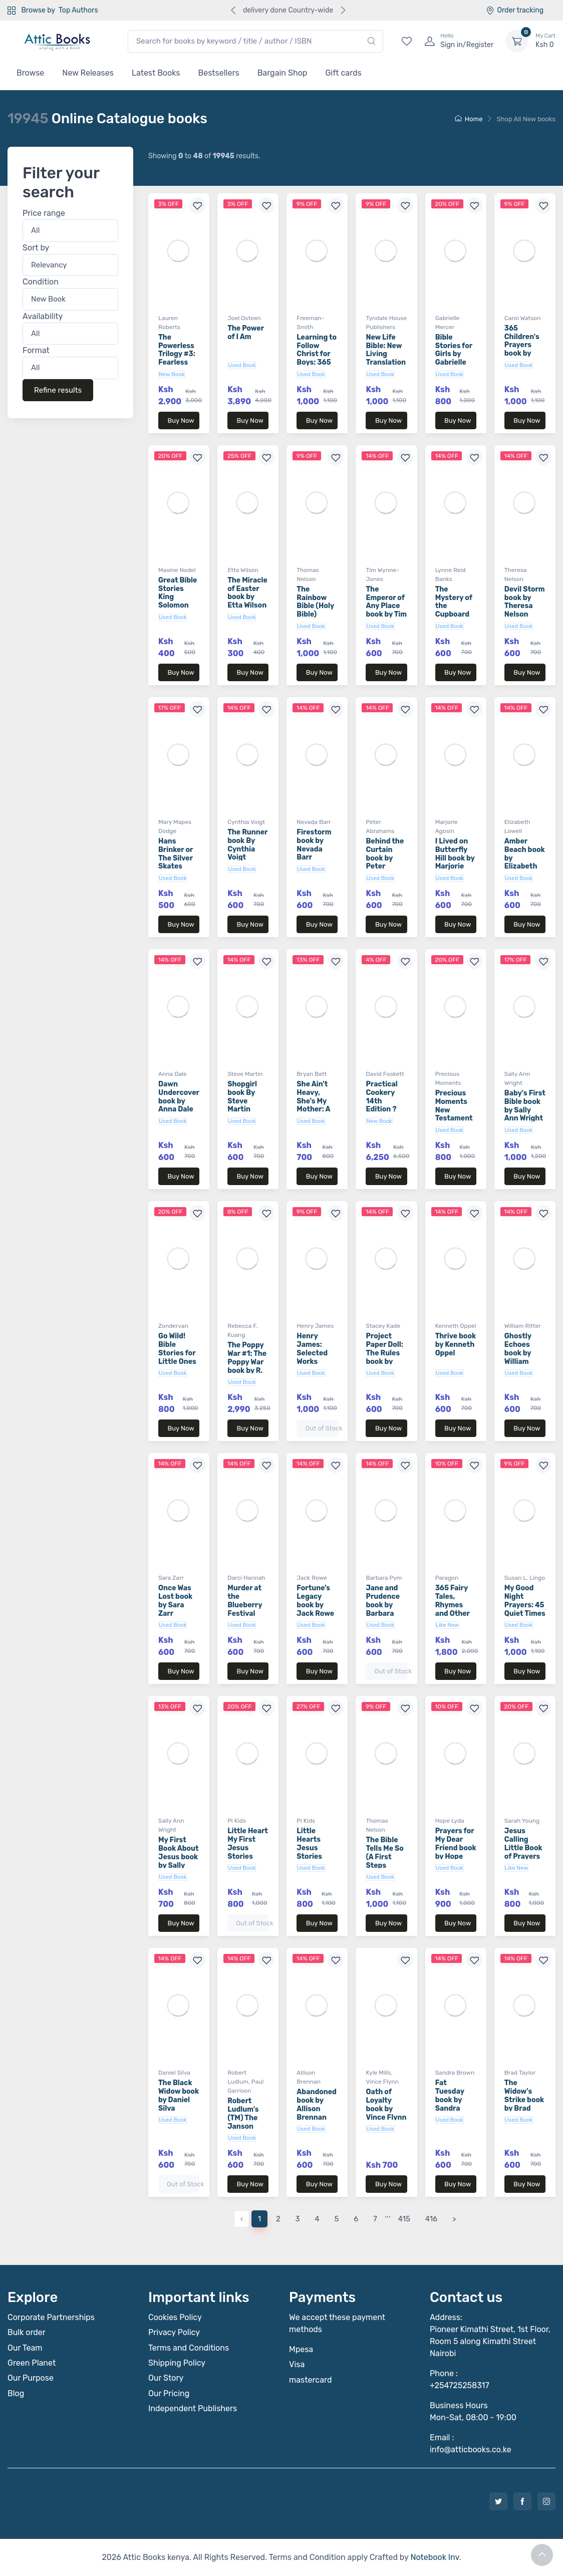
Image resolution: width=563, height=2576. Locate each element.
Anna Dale (172, 1073)
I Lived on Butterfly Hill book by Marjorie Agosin (455, 858)
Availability (43, 316)
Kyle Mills (378, 2072)
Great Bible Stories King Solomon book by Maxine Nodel (177, 605)
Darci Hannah (246, 1577)
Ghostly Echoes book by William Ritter (517, 1353)
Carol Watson (522, 318)
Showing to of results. (204, 156)
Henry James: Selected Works (312, 1348)
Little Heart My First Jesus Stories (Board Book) (247, 1852)
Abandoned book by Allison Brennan (317, 2104)
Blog (16, 2393)
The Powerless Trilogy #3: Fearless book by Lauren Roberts (176, 362)
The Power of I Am (245, 332)
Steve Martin (244, 1073)
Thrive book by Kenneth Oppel (455, 1344)
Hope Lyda (449, 1820)
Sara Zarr (171, 1577)
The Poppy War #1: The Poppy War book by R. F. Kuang (246, 1362)
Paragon (447, 1577)
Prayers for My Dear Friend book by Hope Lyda (455, 1848)
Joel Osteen (244, 318)
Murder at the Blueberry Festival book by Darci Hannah (244, 1613)
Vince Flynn (382, 2081)
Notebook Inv (434, 2557)
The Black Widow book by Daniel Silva (178, 2095)
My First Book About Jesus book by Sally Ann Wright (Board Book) (178, 1865)
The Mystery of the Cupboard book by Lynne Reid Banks (454, 614)
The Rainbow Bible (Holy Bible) (315, 602)
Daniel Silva (174, 2072)
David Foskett (385, 1073)
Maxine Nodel (176, 570)
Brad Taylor (519, 2072)
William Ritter (522, 1325)
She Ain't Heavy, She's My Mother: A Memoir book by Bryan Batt (316, 1109)
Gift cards (343, 73)
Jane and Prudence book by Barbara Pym (383, 1605)
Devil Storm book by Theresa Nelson (524, 602)
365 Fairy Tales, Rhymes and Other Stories (452, 1605)
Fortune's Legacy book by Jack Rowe (315, 1600)
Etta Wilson (242, 570)
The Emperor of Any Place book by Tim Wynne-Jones (386, 610)
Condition (41, 282)
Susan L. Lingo (524, 1577)
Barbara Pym (384, 1577)
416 (431, 2218)
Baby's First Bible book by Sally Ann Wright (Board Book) (524, 1114)
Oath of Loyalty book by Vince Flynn (386, 2104)
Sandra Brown (455, 2072)
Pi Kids (236, 1820)
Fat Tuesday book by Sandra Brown (449, 2100)
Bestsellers (218, 73)
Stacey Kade (383, 1325)
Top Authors (78, 10)
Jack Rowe (312, 1577)
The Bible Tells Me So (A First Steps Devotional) (386, 1857)
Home (469, 119)
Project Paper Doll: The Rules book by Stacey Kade (384, 1357)
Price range (44, 213)
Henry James (315, 1325)
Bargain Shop (282, 73)
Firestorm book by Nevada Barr (314, 845)
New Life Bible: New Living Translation (386, 350)
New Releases (88, 73)
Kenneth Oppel (455, 1325)
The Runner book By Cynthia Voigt (247, 845)
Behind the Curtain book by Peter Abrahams (385, 858)
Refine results (58, 389)
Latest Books (156, 73)
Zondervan (173, 1325)
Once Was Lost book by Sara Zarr (175, 1600)
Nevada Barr (314, 821)
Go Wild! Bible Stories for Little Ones (177, 1348)
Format (36, 350)
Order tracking (514, 10)
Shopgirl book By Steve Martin (242, 1096)
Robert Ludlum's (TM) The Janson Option (242, 2118)
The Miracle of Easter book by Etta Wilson (247, 593)
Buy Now (180, 420)
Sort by (36, 247)
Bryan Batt (312, 1073)
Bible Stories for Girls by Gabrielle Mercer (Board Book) (453, 362)
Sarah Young (521, 1820)
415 (404, 2218)
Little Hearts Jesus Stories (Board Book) (309, 1852)
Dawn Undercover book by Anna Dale (178, 1096)
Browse (30, 73)
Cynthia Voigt (246, 821)
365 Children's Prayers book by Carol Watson (521, 349)
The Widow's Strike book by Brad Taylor (524, 2100)
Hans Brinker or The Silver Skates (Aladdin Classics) (175, 862)
